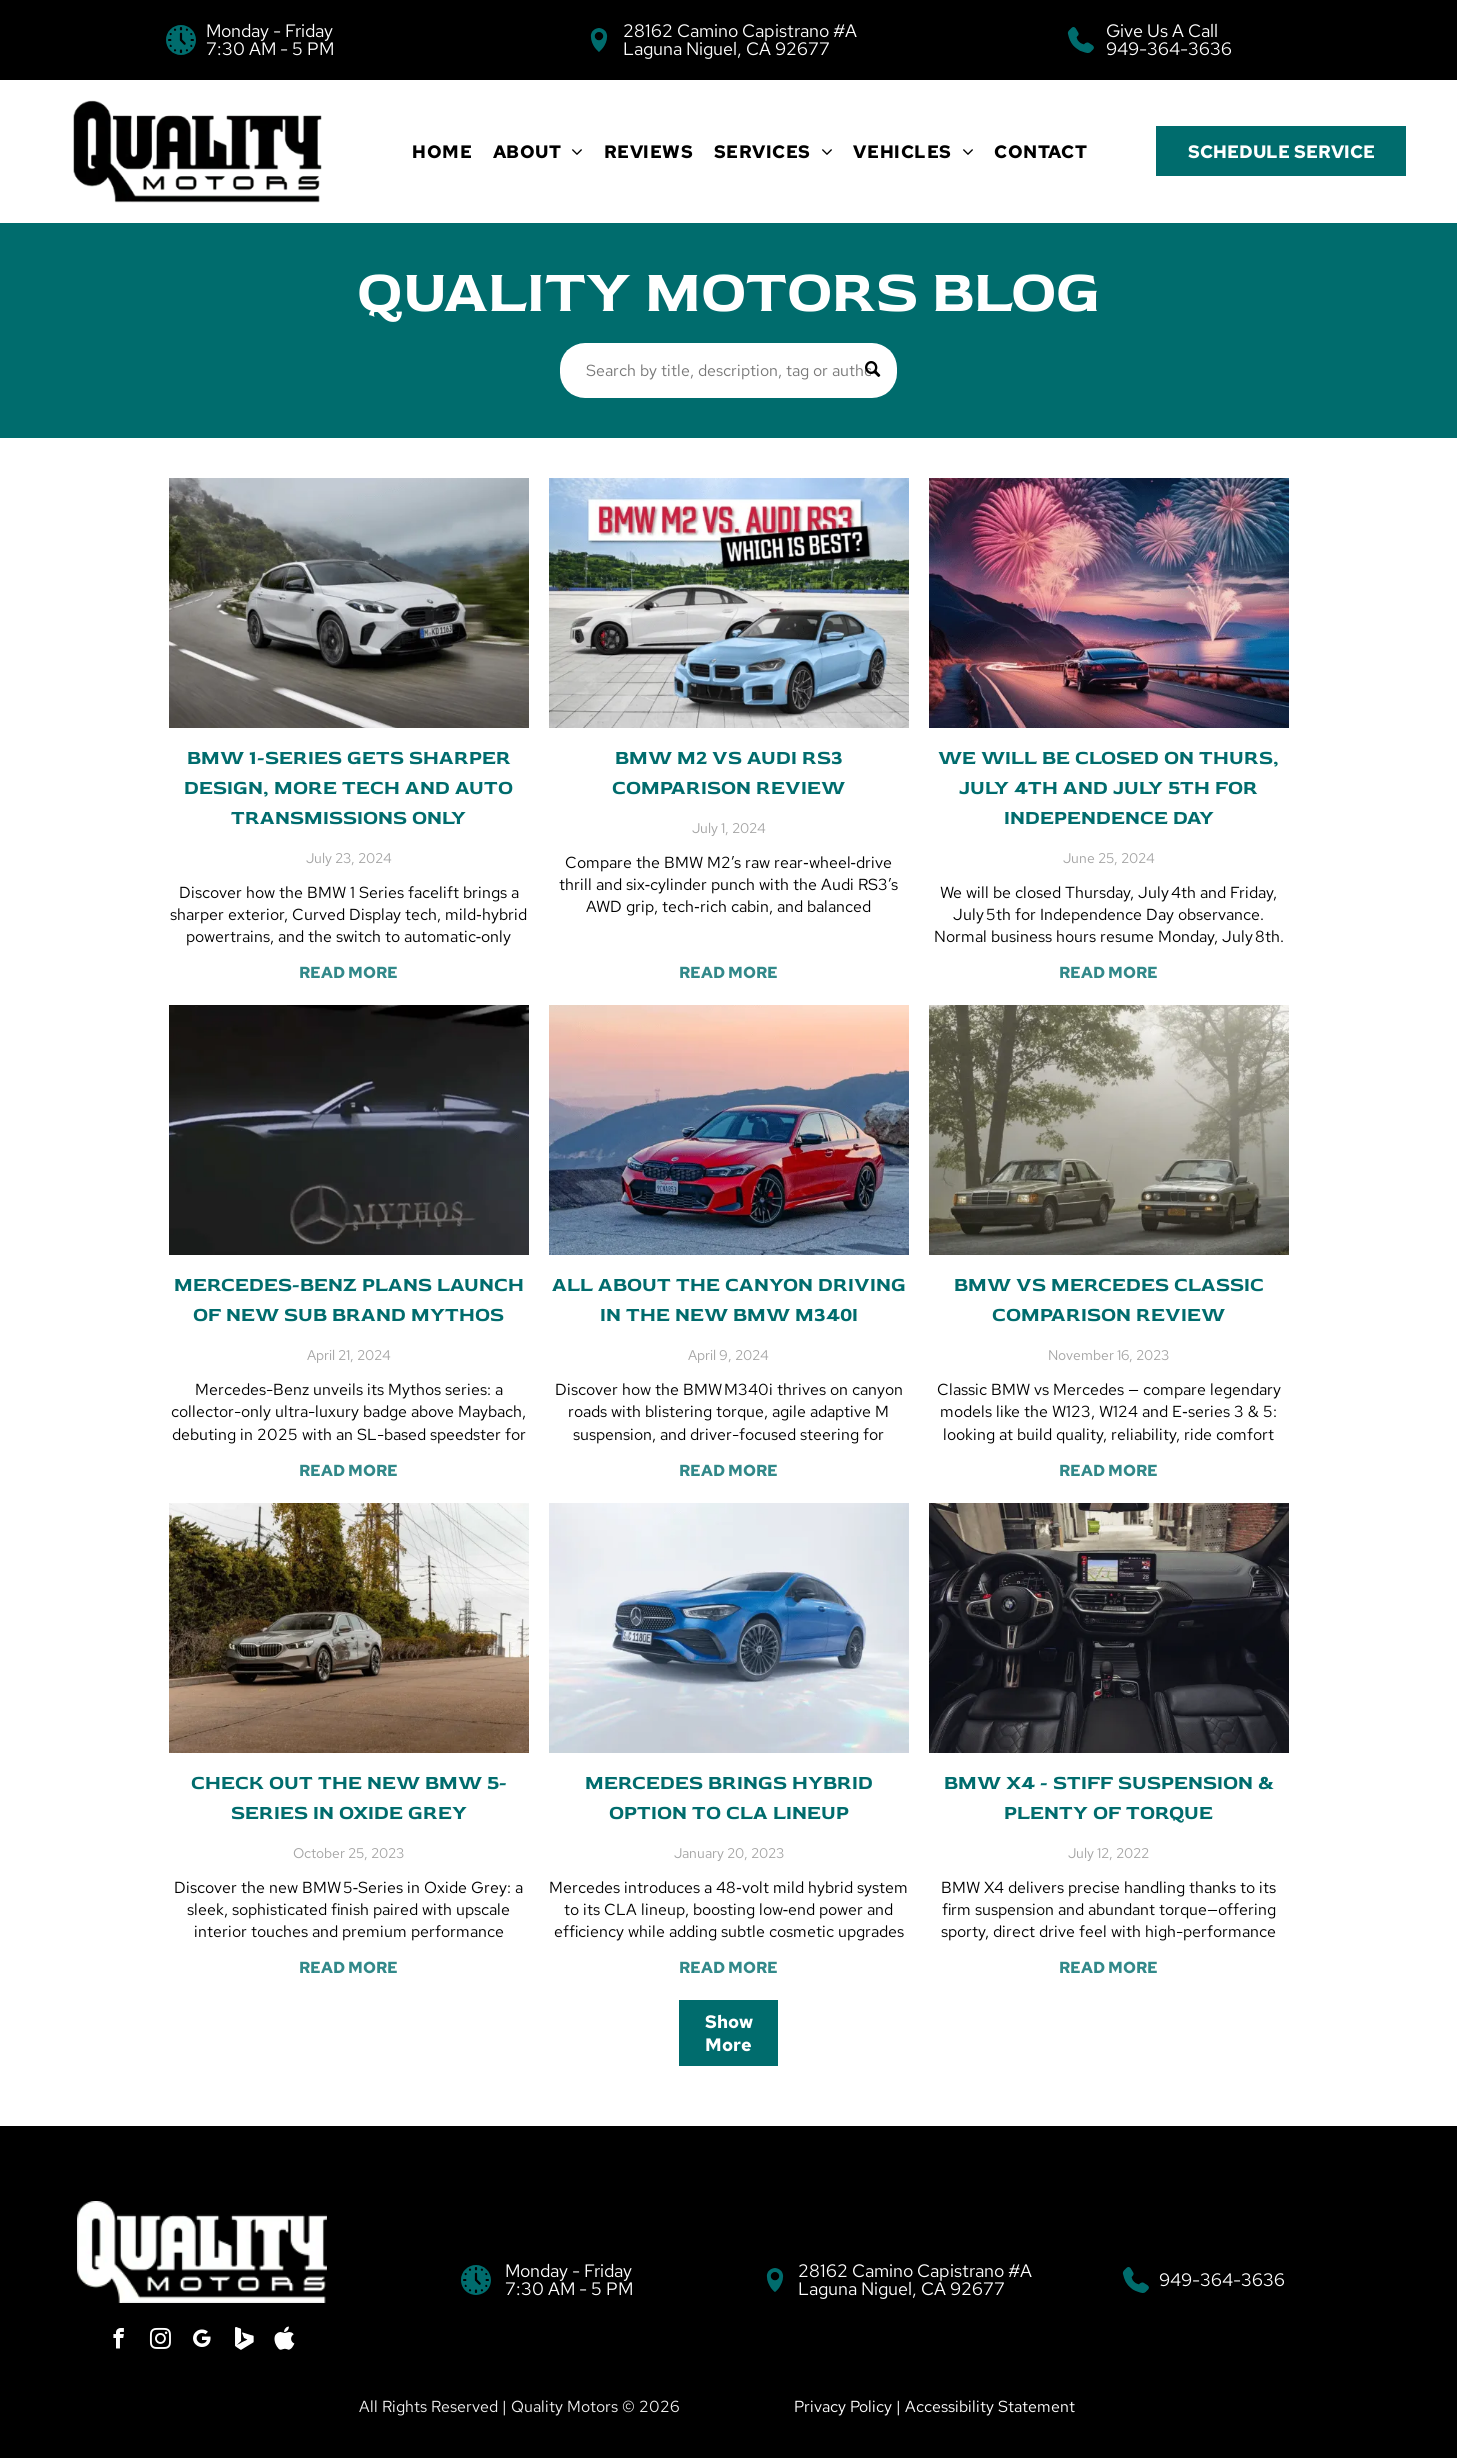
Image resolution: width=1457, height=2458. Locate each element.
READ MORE (348, 972)
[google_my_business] (202, 2340)
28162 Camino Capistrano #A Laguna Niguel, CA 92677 (740, 39)
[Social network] (242, 2340)
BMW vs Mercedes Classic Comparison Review (1109, 1299)
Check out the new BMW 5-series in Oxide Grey (349, 1797)
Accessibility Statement (990, 2406)
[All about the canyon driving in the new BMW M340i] (729, 1130)
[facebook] (122, 2340)
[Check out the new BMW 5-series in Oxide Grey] (349, 1628)
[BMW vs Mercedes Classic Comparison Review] (1109, 1130)
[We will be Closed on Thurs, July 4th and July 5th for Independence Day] (1109, 603)
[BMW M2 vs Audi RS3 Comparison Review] (729, 603)
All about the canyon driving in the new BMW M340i (729, 1299)
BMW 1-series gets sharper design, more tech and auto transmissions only (348, 787)
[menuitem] (442, 151)
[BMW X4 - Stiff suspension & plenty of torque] (1109, 1628)
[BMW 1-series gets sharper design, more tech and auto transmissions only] (349, 603)
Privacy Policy (843, 2406)
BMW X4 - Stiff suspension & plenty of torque (1109, 1797)
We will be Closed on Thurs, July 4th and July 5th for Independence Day (1108, 787)
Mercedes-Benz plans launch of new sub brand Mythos (349, 1299)
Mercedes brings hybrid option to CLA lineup (729, 1797)
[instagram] (162, 2340)
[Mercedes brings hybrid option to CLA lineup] (729, 1628)
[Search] (729, 370)
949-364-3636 (1169, 48)
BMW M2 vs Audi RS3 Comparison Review (728, 772)
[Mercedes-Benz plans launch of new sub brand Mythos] (349, 1130)
